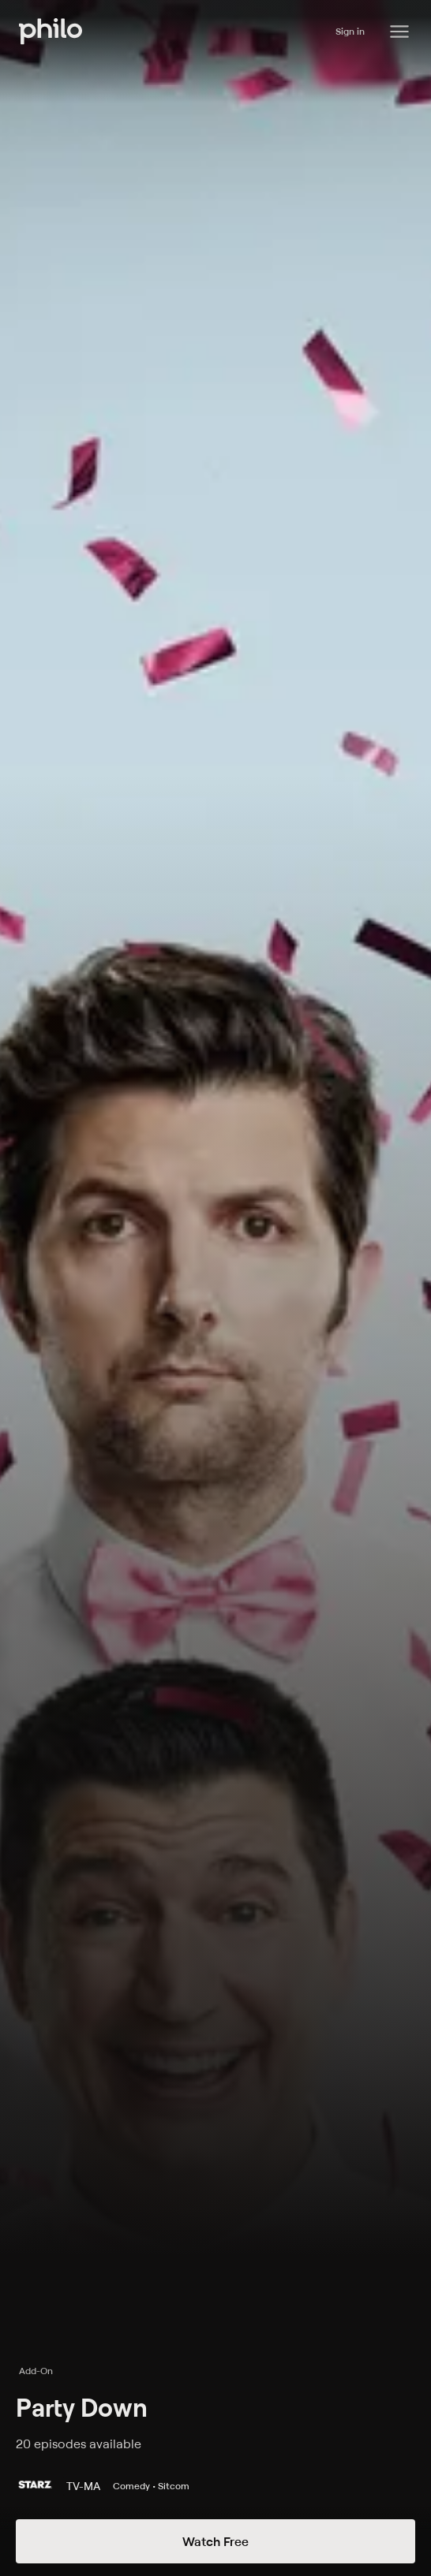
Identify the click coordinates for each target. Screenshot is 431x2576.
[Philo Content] (399, 31)
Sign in (350, 31)
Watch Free (215, 2541)
